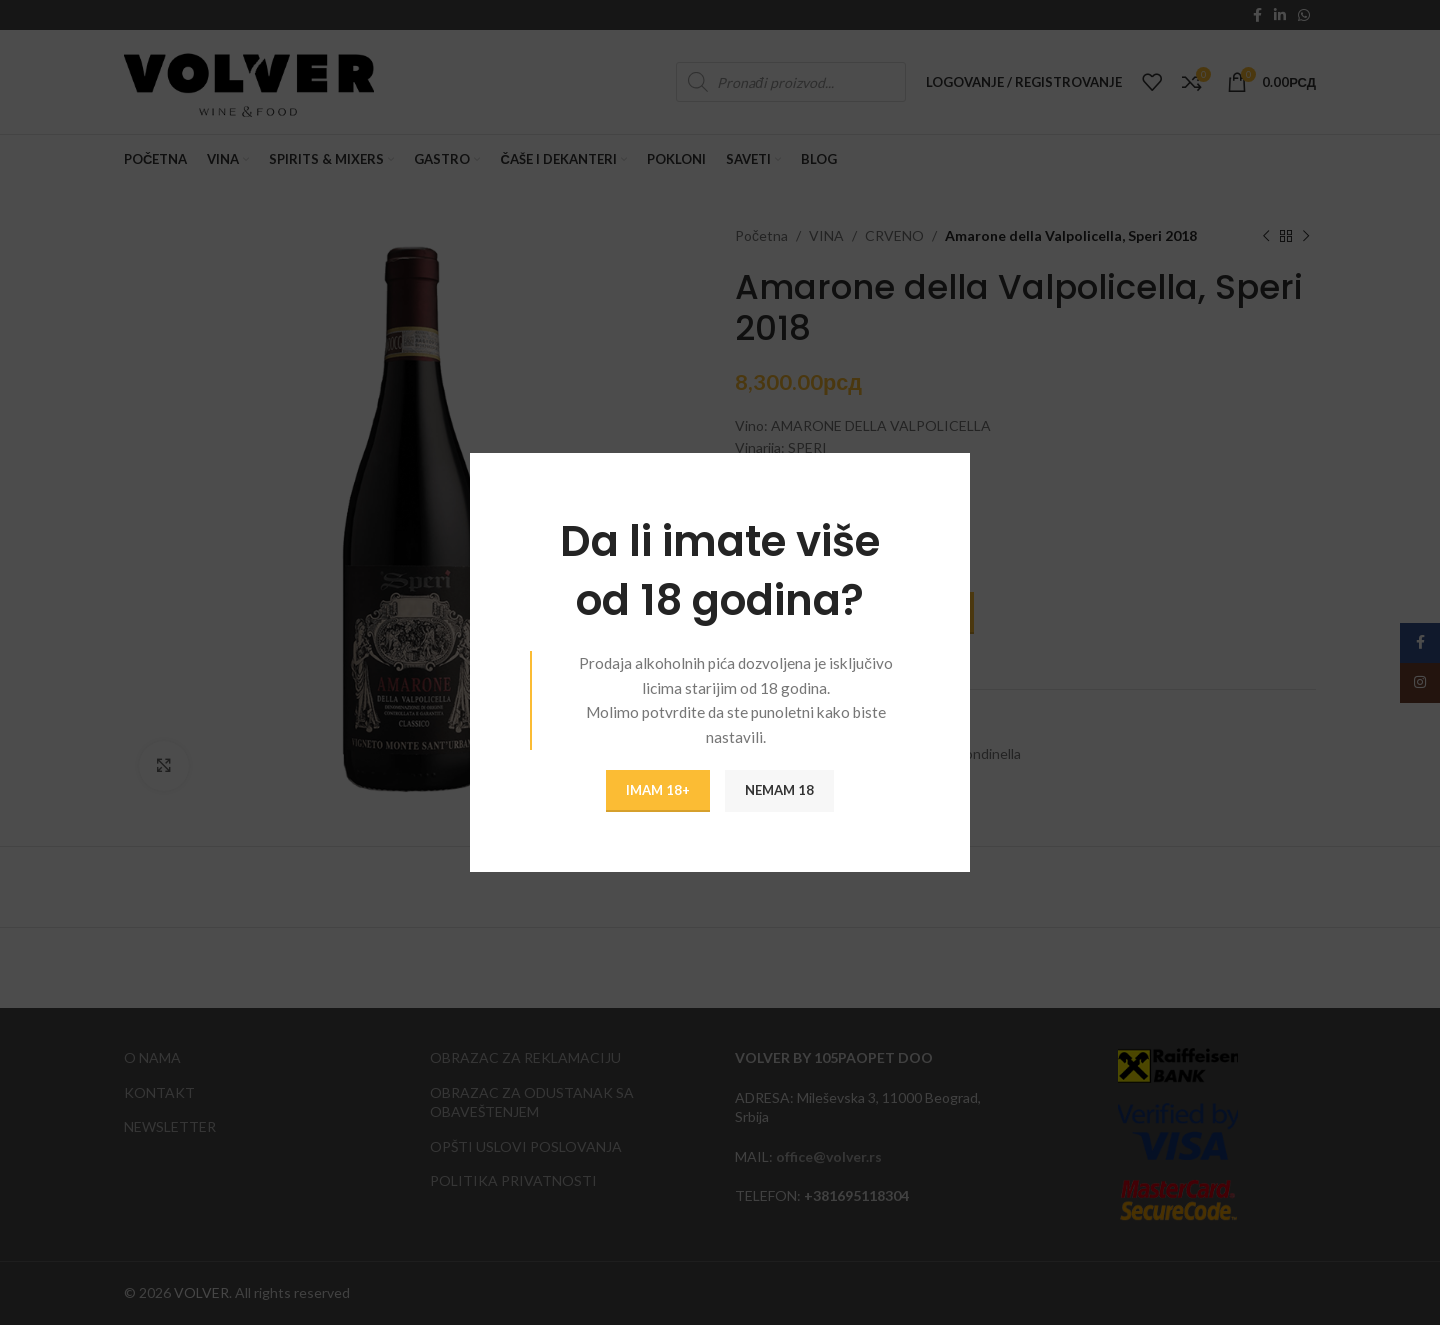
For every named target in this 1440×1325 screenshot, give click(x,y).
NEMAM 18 (779, 790)
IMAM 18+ (658, 790)
